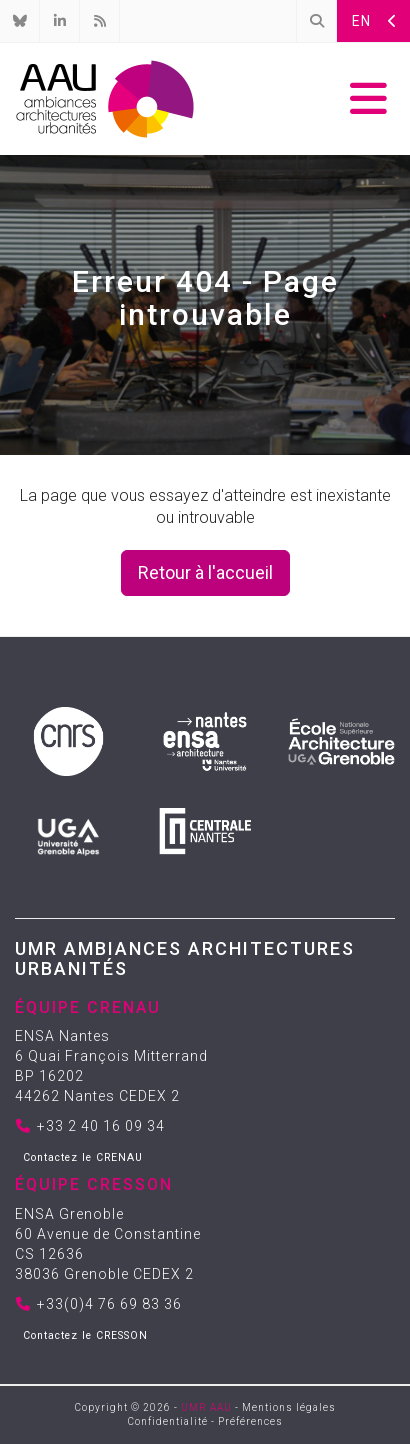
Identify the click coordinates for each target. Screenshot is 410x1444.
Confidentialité (168, 1421)
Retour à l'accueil (205, 572)
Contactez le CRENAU (83, 1157)
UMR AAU (206, 1407)
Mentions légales (289, 1407)
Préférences (250, 1421)
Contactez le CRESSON (85, 1335)
